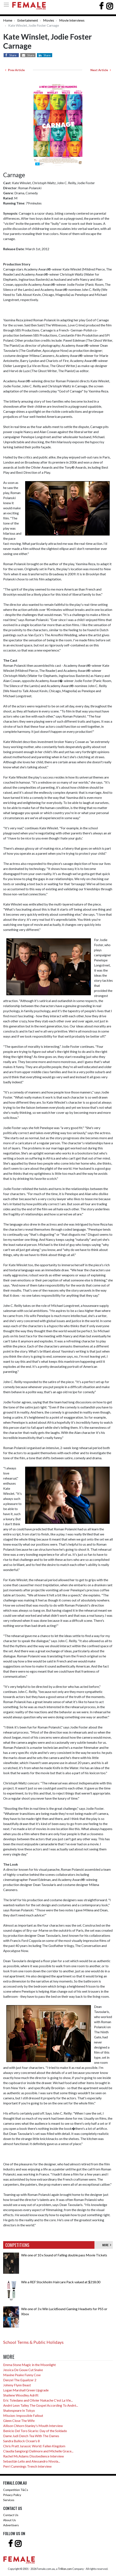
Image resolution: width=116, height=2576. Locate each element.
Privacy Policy (12, 2495)
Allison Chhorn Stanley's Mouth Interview (33, 2426)
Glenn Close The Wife (19, 2421)
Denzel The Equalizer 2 (19, 2380)
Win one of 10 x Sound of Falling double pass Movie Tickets (64, 2255)
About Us (9, 2520)
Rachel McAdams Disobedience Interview (33, 2456)
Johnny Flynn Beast (17, 2385)
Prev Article (15, 70)
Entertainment (27, 20)
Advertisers (11, 2525)
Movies (48, 20)
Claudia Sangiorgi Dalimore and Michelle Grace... (38, 2451)
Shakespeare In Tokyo (19, 2410)
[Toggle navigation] (7, 4)
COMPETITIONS (17, 2245)
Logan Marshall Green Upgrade (26, 2390)
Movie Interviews (72, 20)
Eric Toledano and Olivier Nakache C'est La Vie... (38, 2400)
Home (7, 20)
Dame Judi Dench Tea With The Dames (31, 2436)
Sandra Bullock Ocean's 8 (21, 2441)
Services (8, 2500)
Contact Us (10, 2515)
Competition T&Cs (15, 2490)
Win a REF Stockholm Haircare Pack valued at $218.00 (60, 2282)
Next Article (100, 70)
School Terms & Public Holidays (33, 2342)
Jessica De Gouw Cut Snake (23, 2370)
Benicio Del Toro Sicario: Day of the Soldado (35, 2431)
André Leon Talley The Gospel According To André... (40, 2405)
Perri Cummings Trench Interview (27, 2466)
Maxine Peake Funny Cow (22, 2375)
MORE (106, 2245)
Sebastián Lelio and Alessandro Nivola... (31, 2461)
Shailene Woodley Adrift (20, 2395)
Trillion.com (65, 2568)
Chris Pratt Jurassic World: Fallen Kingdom (34, 2446)
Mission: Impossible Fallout (23, 2415)
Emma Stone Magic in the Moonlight (29, 2365)
